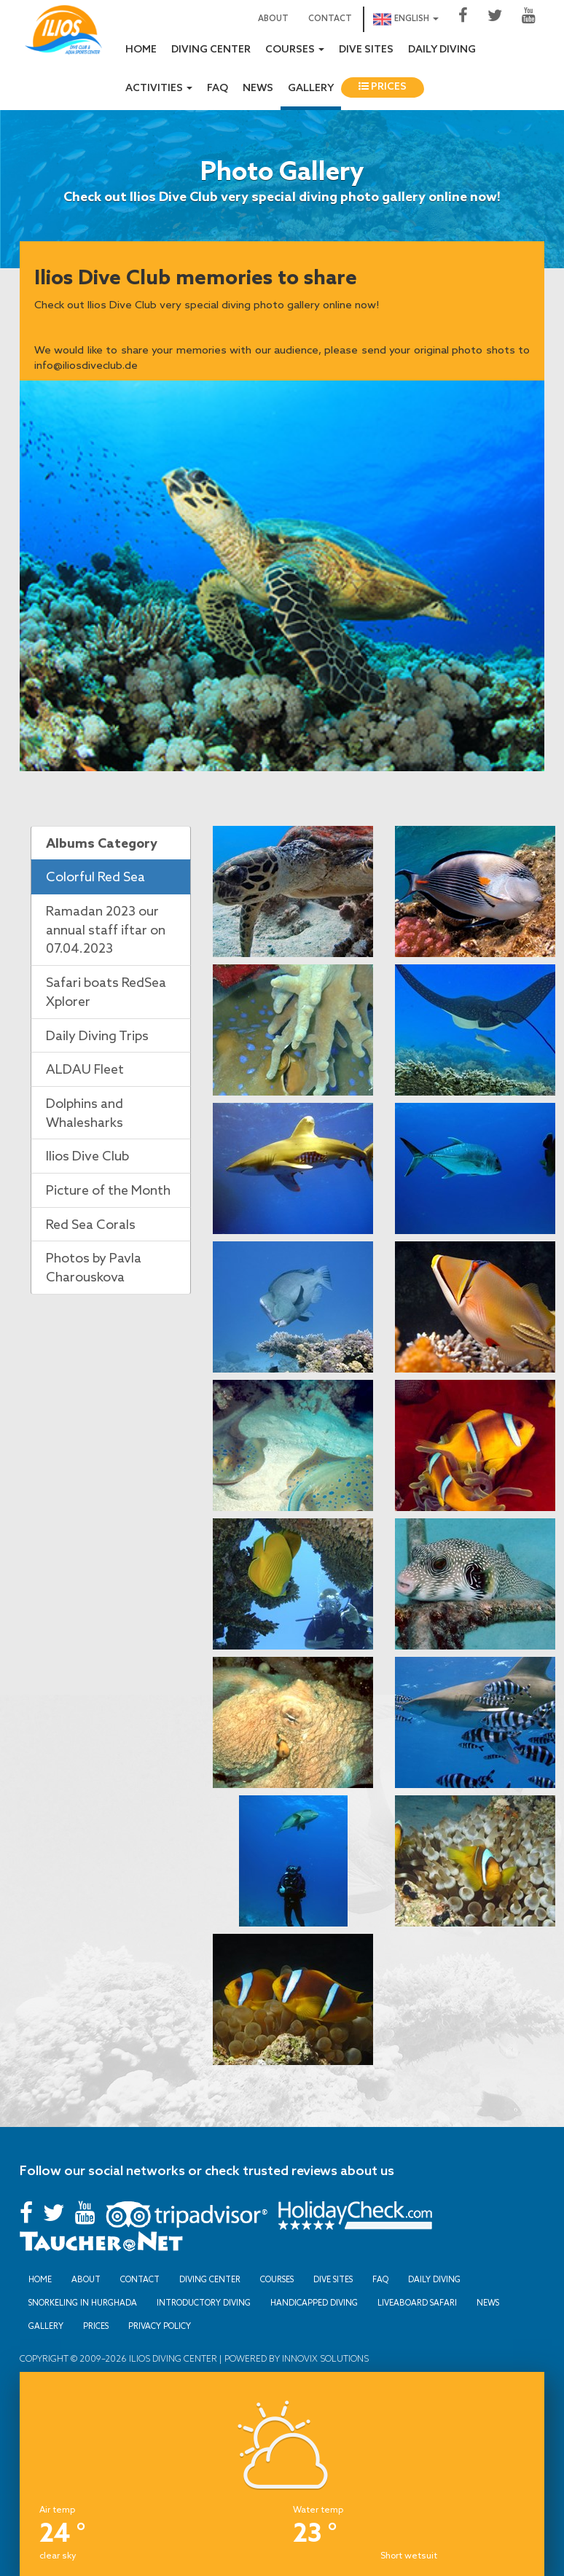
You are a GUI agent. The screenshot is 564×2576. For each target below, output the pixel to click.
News (258, 88)
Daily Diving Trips (97, 1035)
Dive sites (366, 50)
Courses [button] (294, 50)
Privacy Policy (159, 2326)
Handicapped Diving (314, 2303)
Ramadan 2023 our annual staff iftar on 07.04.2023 (105, 929)
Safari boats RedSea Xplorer (106, 991)
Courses (277, 2279)
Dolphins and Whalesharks (84, 1112)
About (273, 19)
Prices (383, 87)
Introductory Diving (204, 2303)
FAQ (217, 88)
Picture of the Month (108, 1189)
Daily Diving (442, 50)
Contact (330, 19)
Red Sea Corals (91, 1224)
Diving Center (211, 50)
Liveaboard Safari (417, 2303)
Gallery (311, 88)
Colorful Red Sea (95, 876)
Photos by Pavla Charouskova (93, 1267)
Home (141, 50)
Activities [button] (158, 88)
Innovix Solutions (324, 2358)
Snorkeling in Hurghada (82, 2303)
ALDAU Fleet (85, 1068)
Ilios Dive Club (87, 1155)
